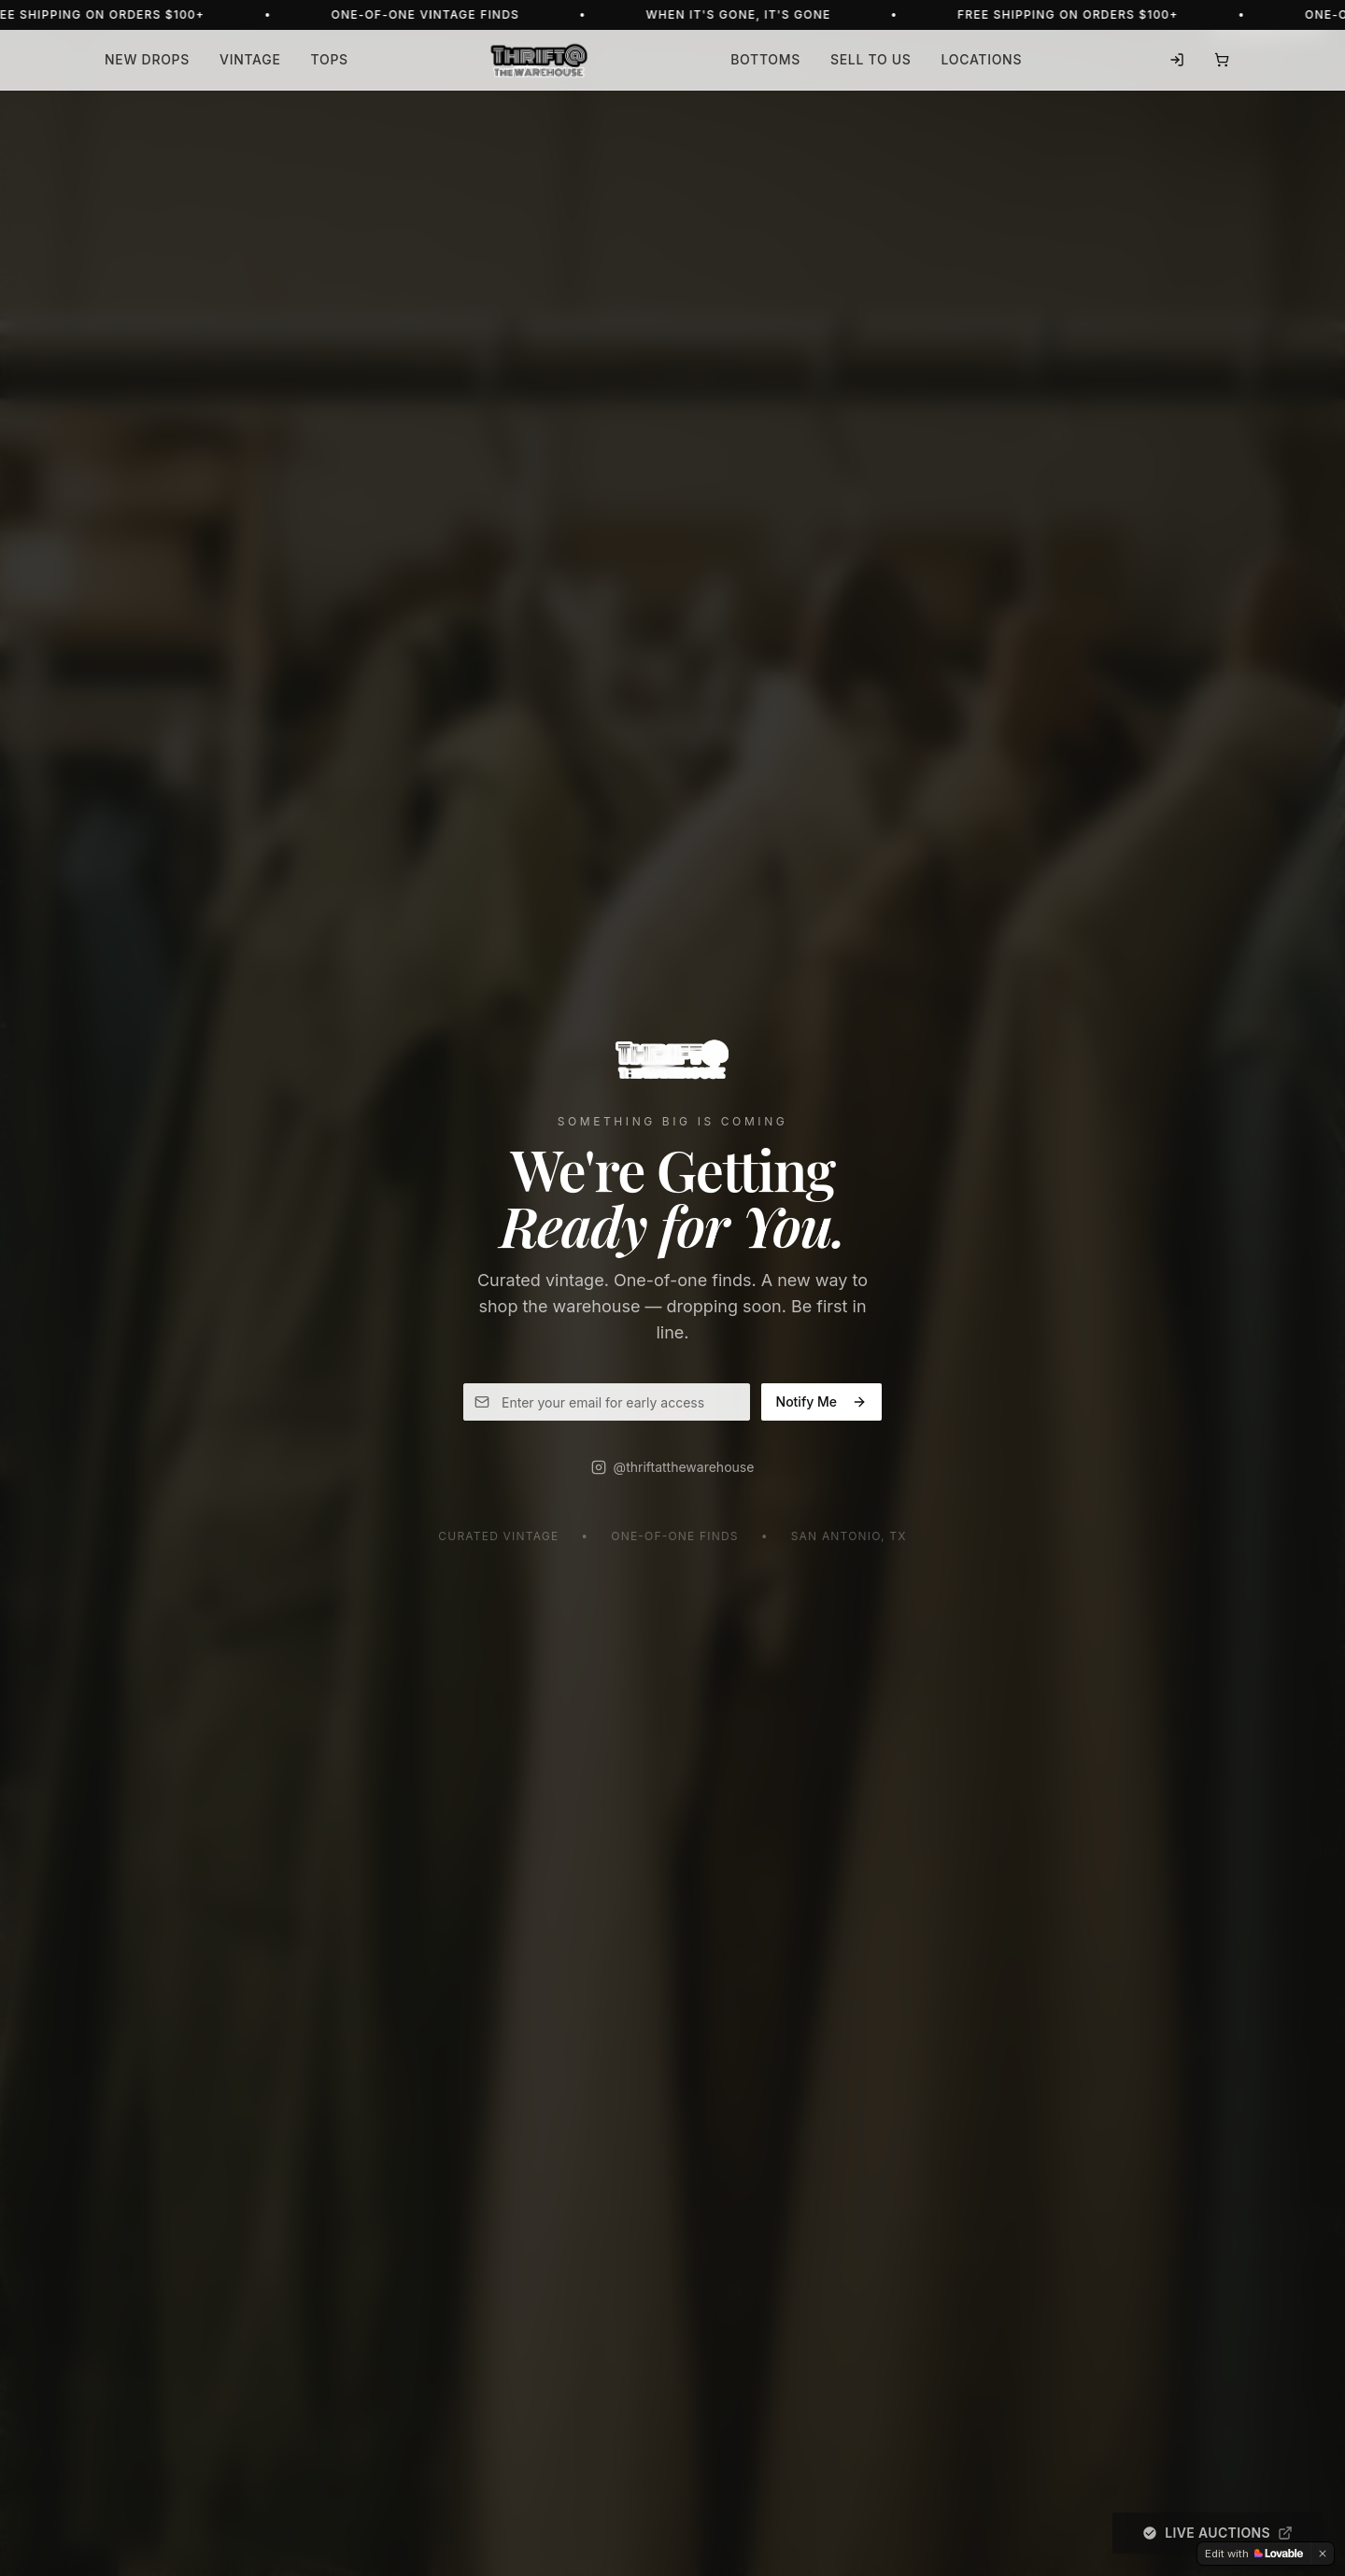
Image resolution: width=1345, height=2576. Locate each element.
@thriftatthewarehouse (673, 1467)
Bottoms (765, 59)
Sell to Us (871, 59)
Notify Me (821, 1401)
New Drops (147, 59)
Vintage (249, 59)
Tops (329, 59)
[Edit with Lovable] (1253, 2553)
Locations (982, 59)
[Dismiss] (1322, 2553)
